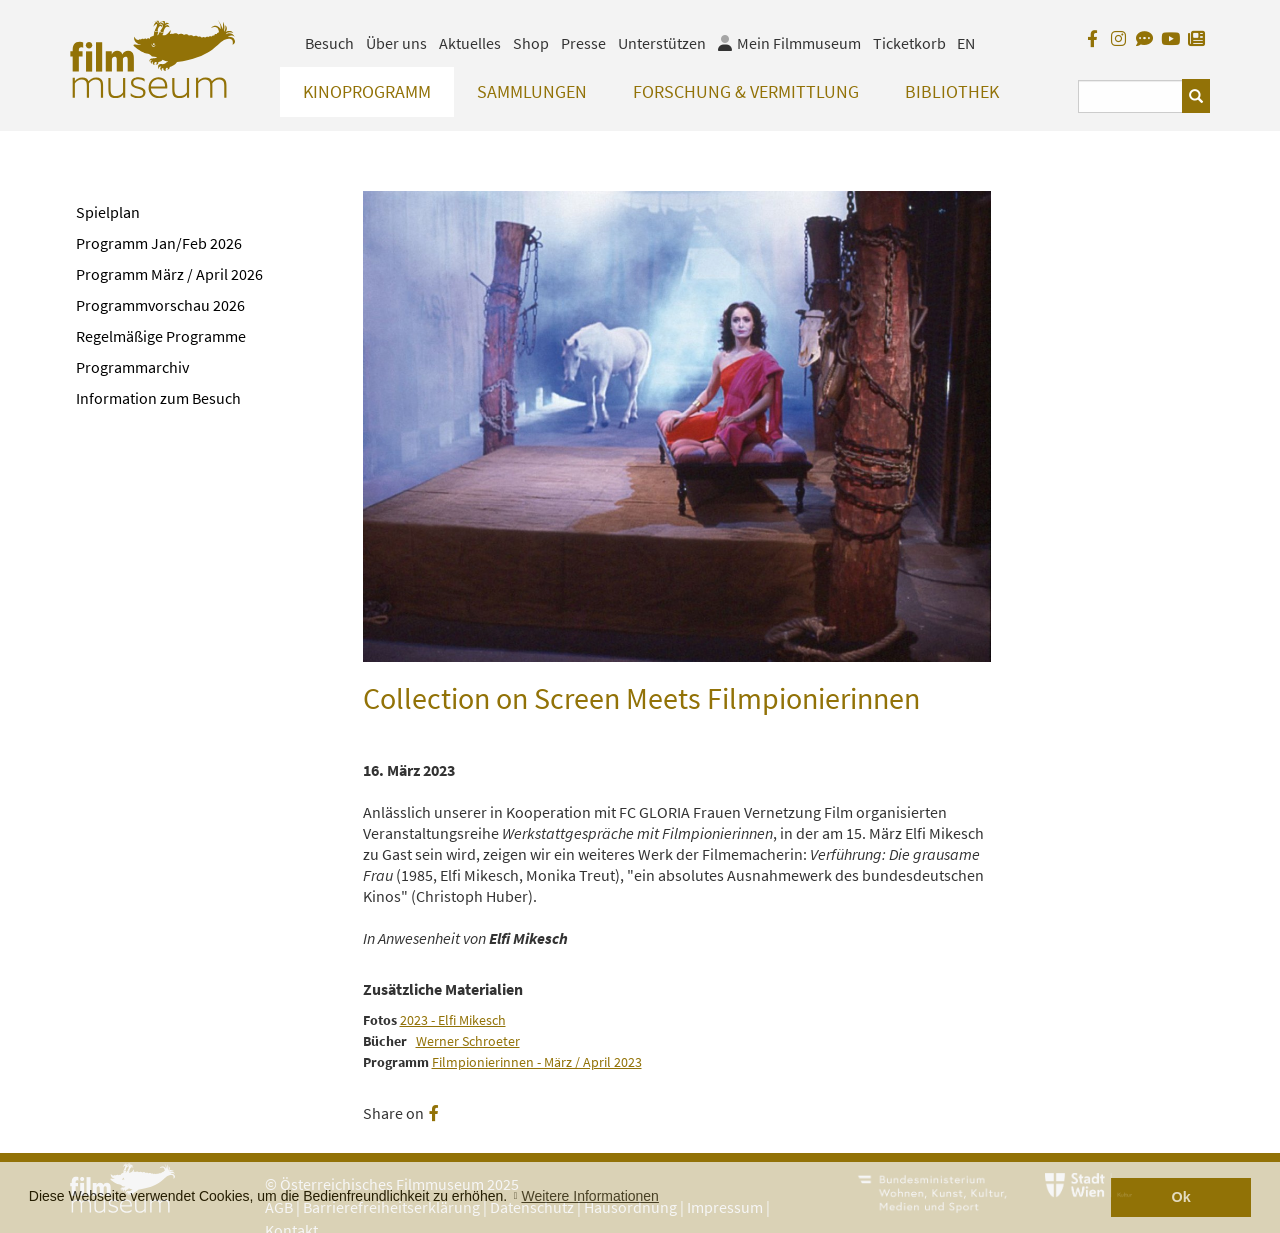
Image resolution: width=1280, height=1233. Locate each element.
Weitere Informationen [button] (589, 1196)
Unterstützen (662, 43)
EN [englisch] (966, 43)
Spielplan (108, 212)
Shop (531, 43)
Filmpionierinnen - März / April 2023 (537, 1062)
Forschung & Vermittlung (746, 91)
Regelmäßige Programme (161, 336)
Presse (583, 43)
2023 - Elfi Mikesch (453, 1020)
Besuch (329, 43)
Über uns (396, 43)
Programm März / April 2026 (169, 274)
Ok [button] (1181, 1197)
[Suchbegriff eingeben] (1130, 96)
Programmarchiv (132, 367)
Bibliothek (952, 91)
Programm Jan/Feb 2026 (159, 243)
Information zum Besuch (158, 398)
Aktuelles (470, 43)
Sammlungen (532, 91)
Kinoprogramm (367, 91)
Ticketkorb (909, 43)
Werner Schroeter (468, 1041)
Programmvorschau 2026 (160, 305)
